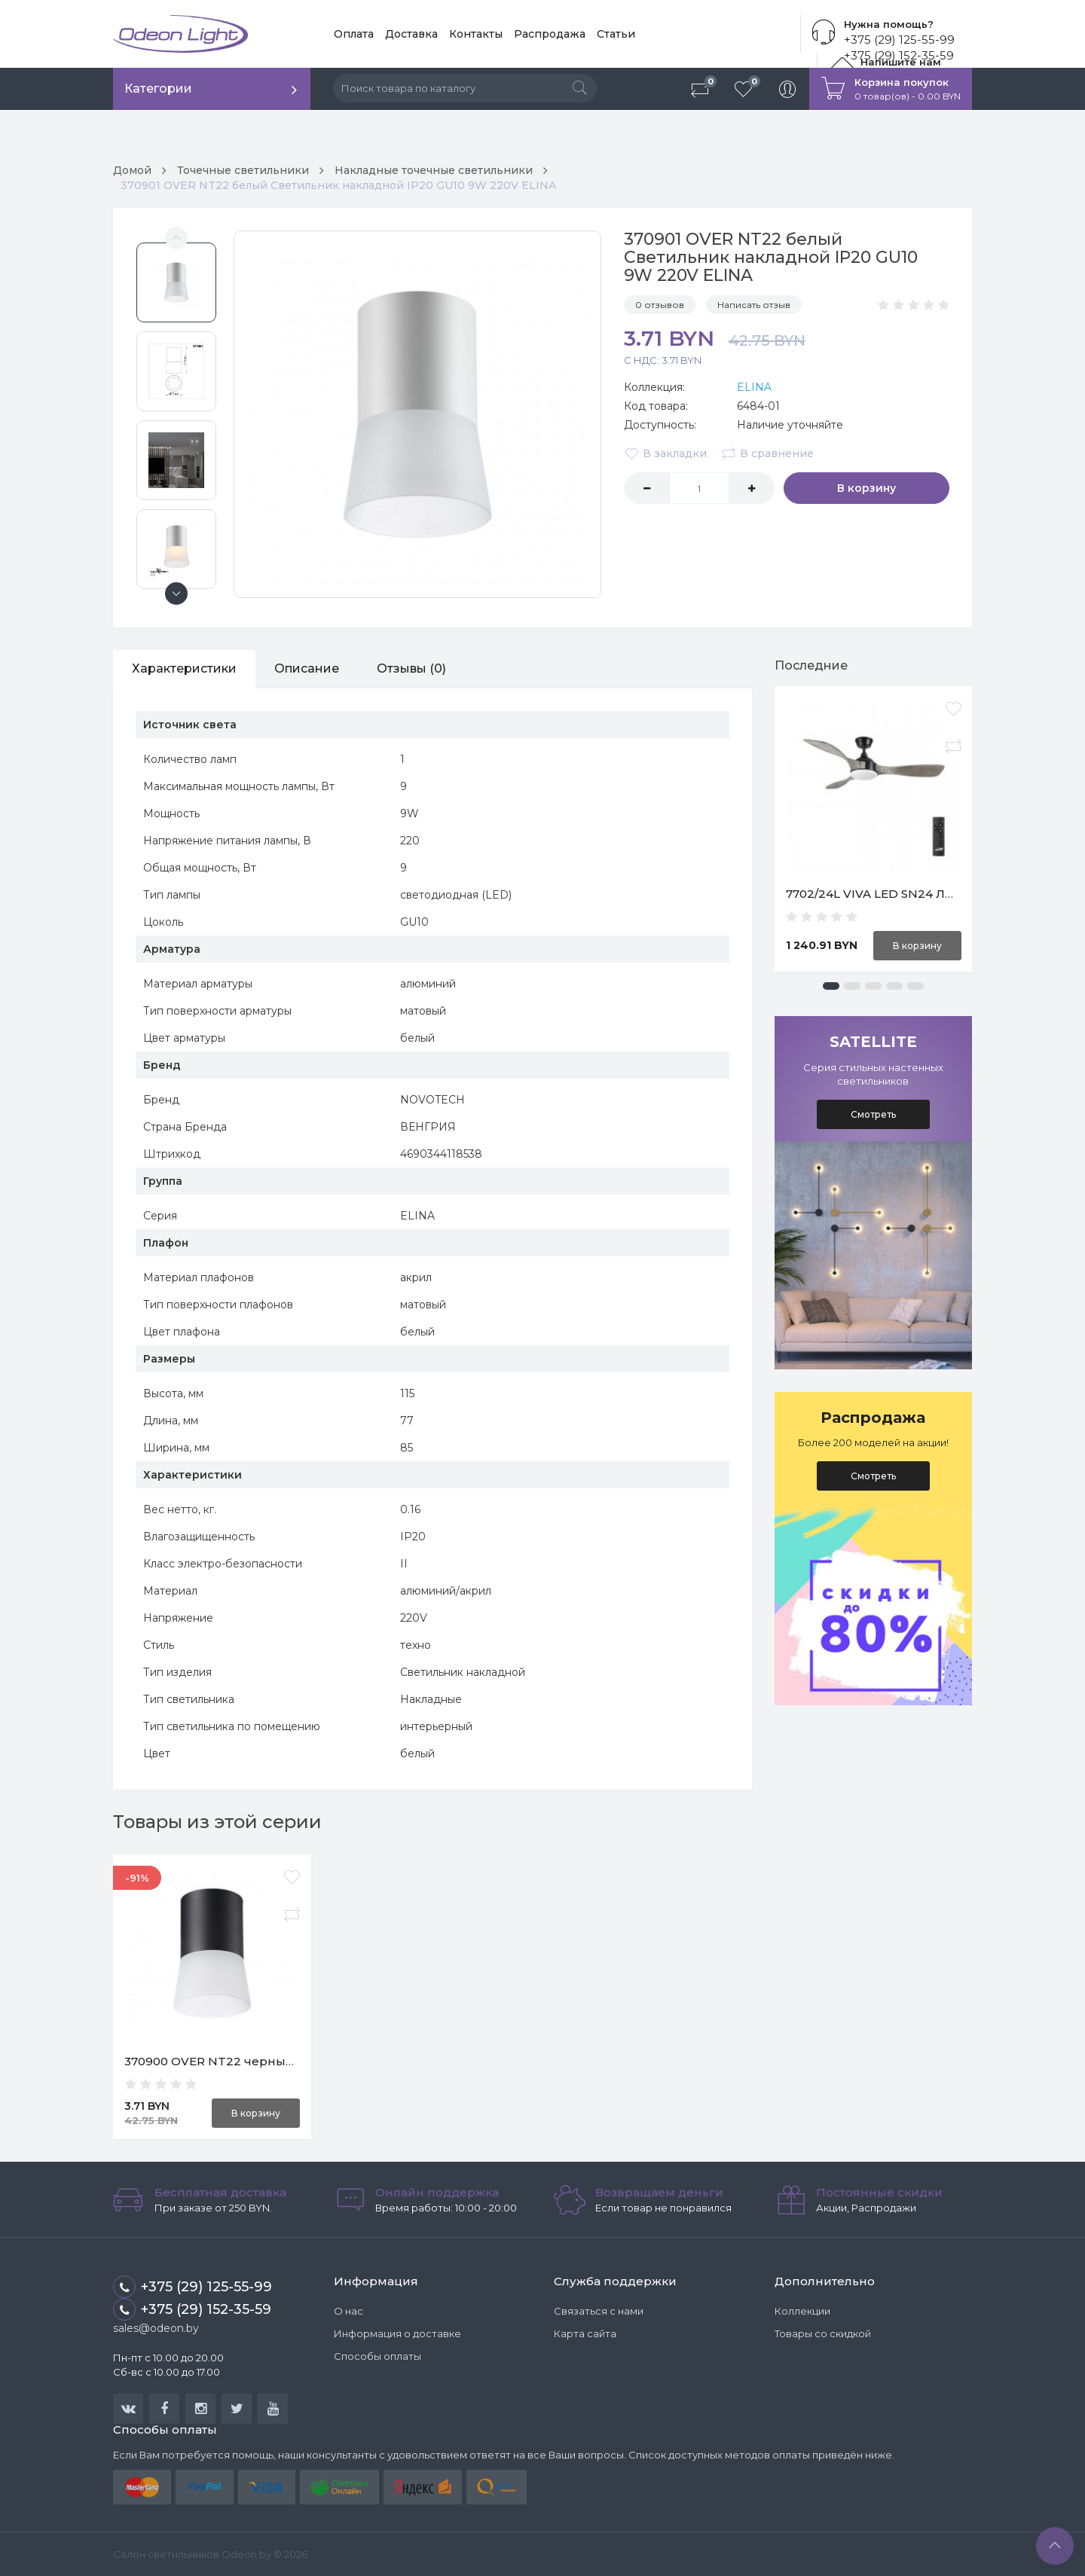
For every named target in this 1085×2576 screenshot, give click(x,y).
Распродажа (549, 34)
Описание (306, 668)
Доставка (411, 34)
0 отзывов (659, 304)
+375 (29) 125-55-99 (899, 39)
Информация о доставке (397, 2333)
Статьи (616, 34)
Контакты (476, 34)
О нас (348, 2311)
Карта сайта (585, 2333)
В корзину (866, 488)
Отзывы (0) (411, 668)
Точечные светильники (243, 170)
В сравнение (767, 453)
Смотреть (873, 1114)
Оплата (354, 34)
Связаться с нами (598, 2311)
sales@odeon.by (156, 2328)
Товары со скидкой (823, 2333)
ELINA (754, 387)
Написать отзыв (753, 304)
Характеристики (184, 668)
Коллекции (802, 2311)
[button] (831, 986)
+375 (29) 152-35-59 (192, 2309)
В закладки (665, 453)
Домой (132, 170)
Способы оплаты (377, 2356)
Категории (158, 88)
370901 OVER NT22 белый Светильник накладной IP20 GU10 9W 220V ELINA (338, 185)
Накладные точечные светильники (434, 170)
